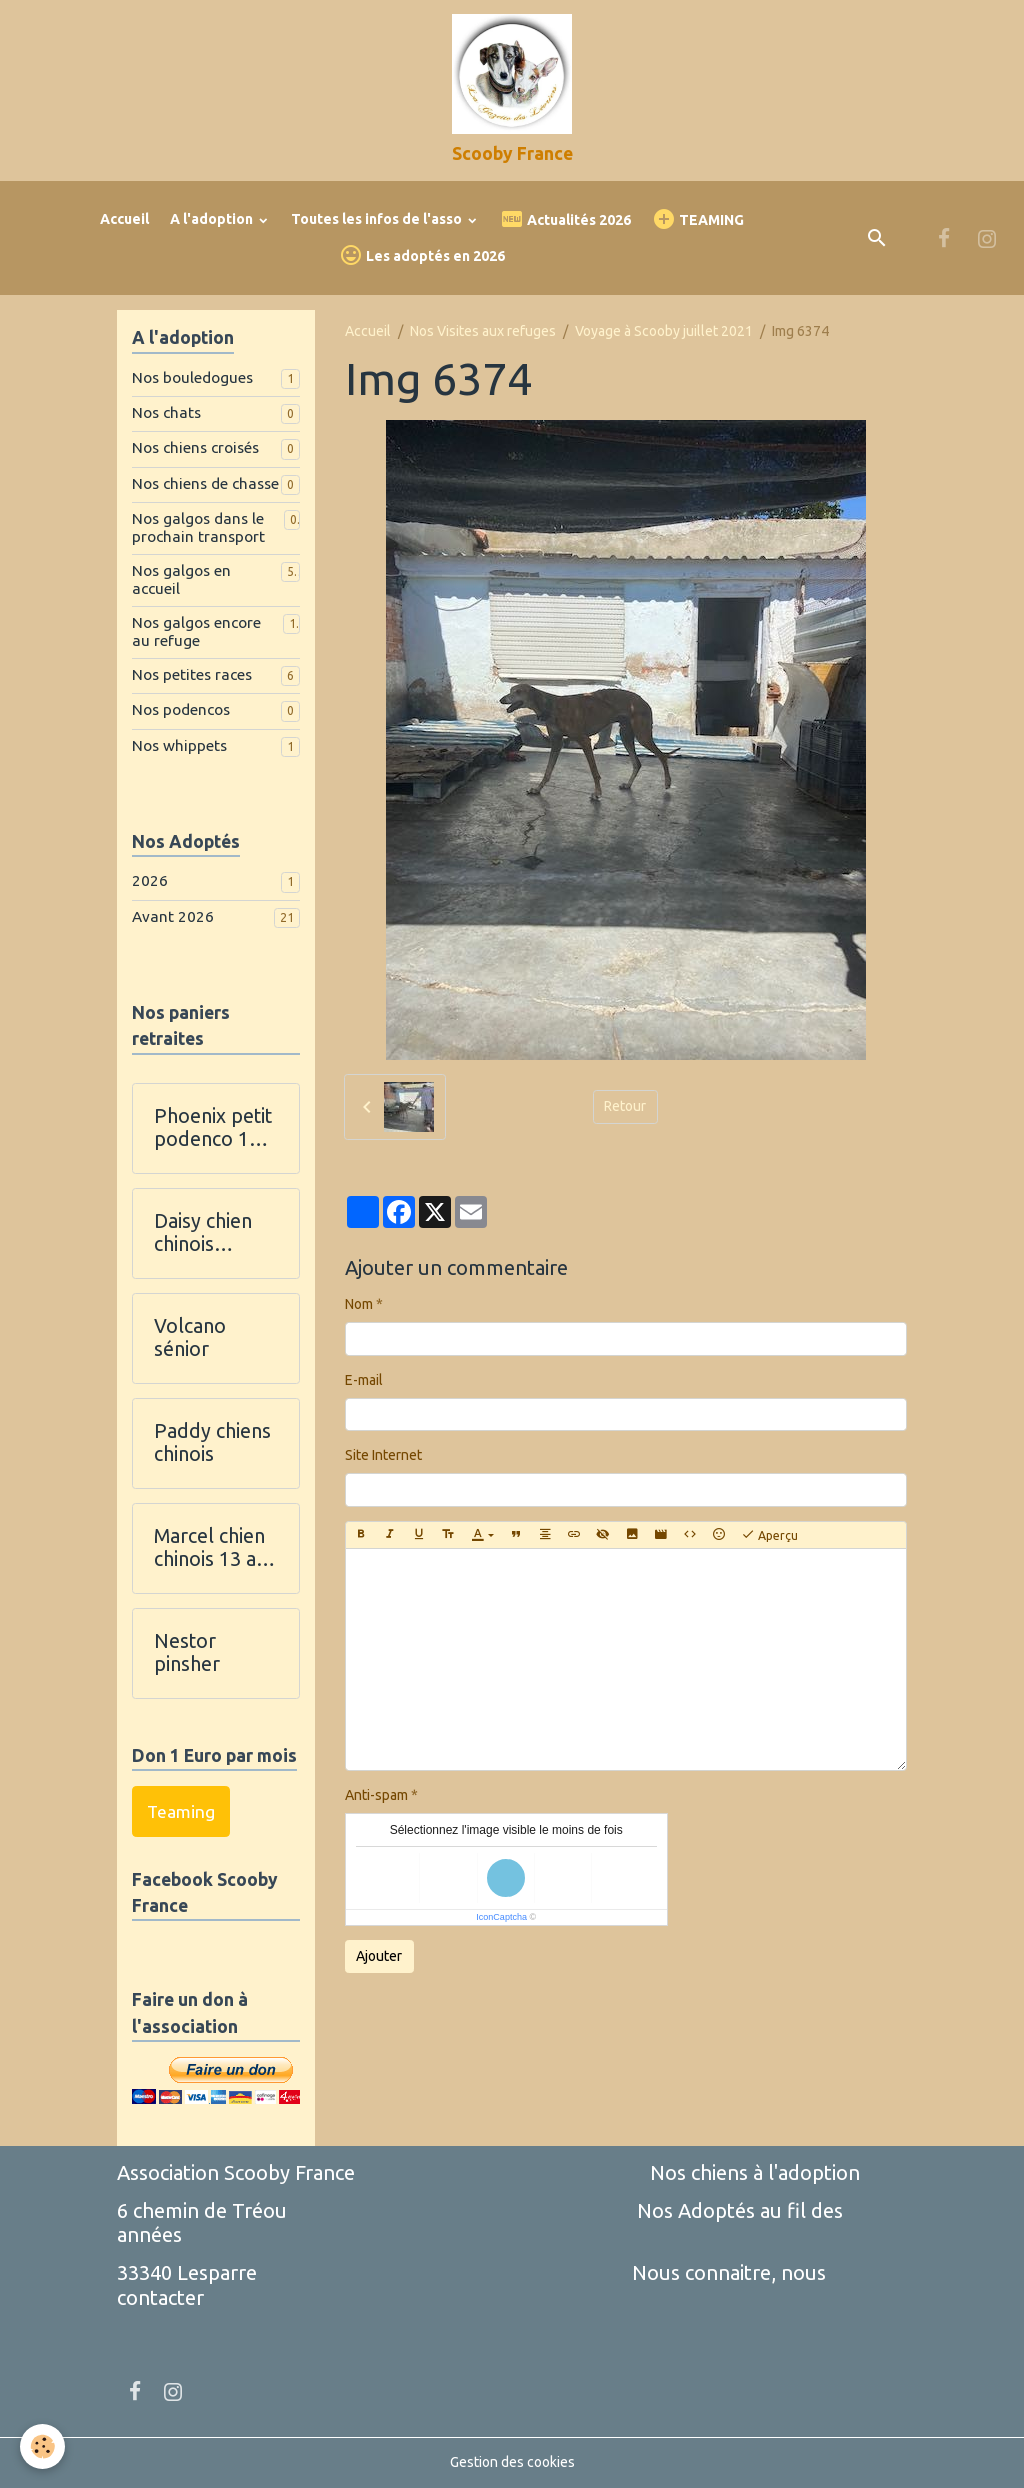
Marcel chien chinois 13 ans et (215, 1548)
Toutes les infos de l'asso (378, 219)
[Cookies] (42, 2446)
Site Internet (383, 1455)
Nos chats (166, 412)
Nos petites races (192, 674)
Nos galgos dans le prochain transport (198, 527)
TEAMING (698, 219)
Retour (625, 1106)
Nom (359, 1304)
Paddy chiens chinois (212, 1443)
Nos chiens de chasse (205, 483)
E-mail (364, 1380)
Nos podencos (181, 709)
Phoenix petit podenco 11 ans (213, 1128)
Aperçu (769, 1535)
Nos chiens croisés (195, 447)
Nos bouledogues (192, 377)
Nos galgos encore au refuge (196, 631)
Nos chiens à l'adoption (755, 2172)
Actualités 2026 (565, 219)
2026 (150, 880)
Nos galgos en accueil (181, 579)
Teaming (181, 1811)
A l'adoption (213, 219)
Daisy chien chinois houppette (203, 1233)
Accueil (124, 219)
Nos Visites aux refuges (483, 331)
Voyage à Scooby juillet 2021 (664, 331)
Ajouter (379, 1956)
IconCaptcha (501, 1917)
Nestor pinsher (187, 1653)
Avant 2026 (173, 916)
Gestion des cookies (512, 2462)
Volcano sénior (190, 1338)
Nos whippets (179, 745)
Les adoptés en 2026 (422, 255)
